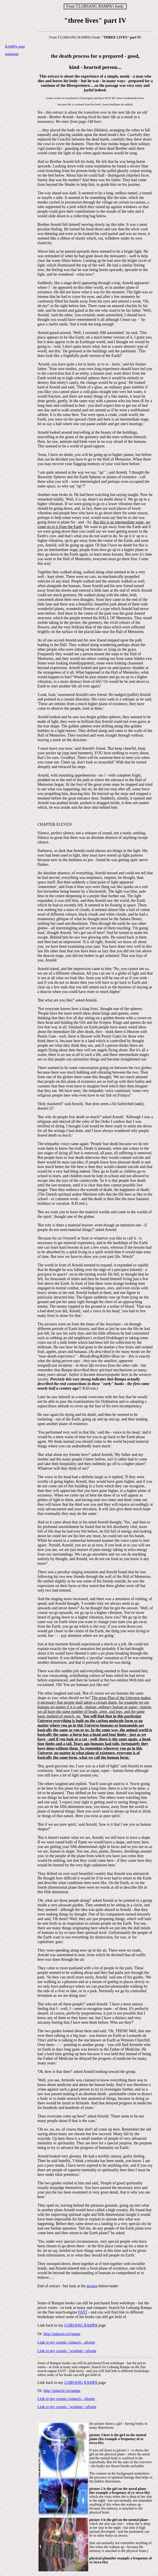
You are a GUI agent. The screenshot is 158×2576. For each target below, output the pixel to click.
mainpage (12, 54)
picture (92, 2286)
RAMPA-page (15, 46)
